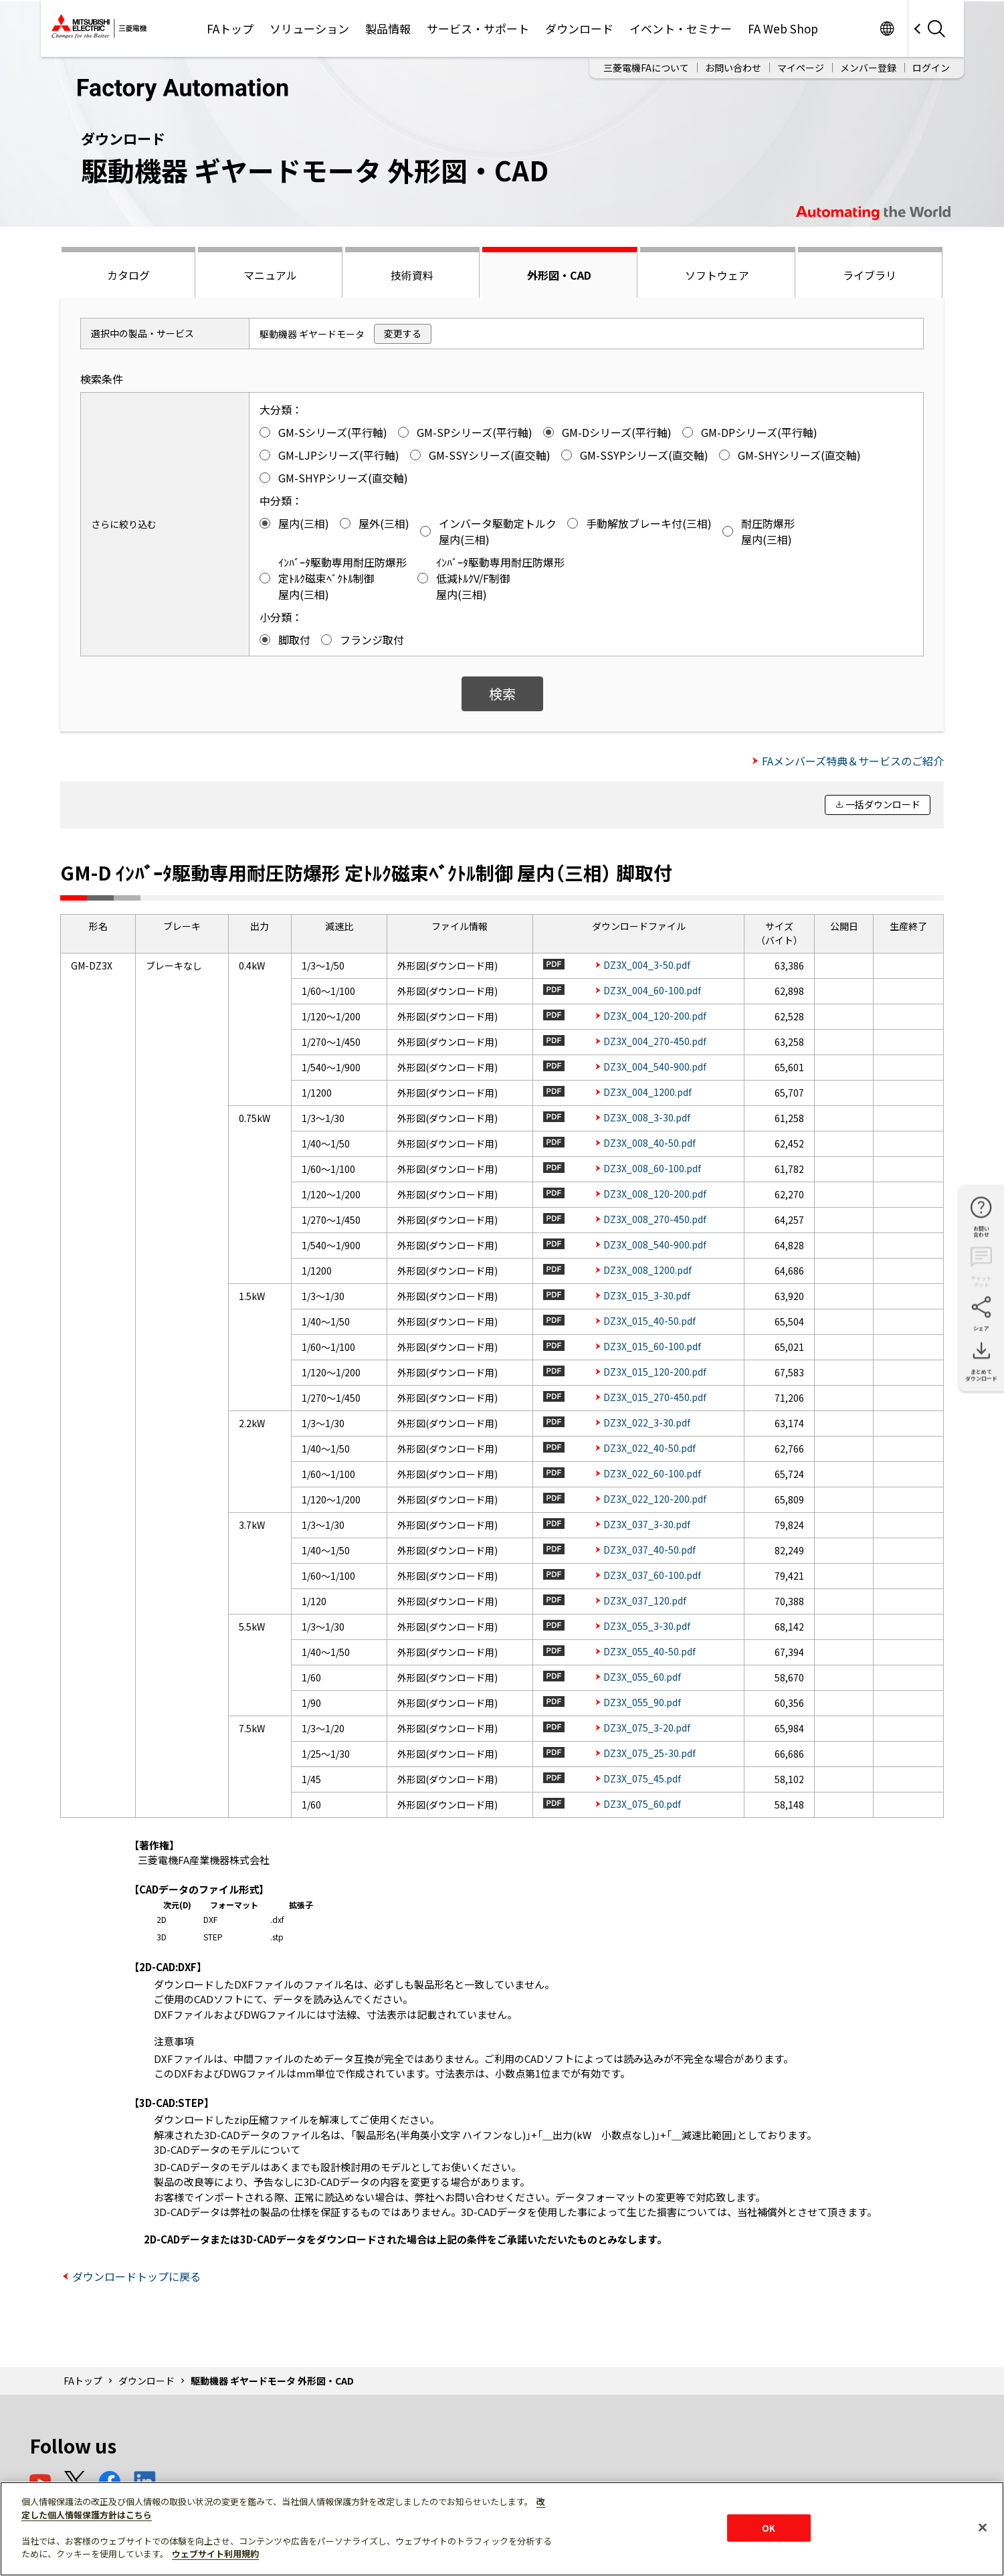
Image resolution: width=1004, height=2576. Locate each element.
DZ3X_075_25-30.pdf (649, 1753)
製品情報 (388, 28)
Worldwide (887, 28)
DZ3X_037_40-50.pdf (649, 1549)
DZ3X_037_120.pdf (644, 1600)
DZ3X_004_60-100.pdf (652, 990)
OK (768, 2527)
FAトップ (230, 28)
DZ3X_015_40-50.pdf (649, 1320)
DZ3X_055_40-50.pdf (649, 1651)
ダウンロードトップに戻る (136, 2276)
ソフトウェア (717, 275)
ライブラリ (869, 275)
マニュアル (270, 275)
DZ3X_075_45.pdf (642, 1778)
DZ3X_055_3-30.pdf (646, 1626)
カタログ (128, 275)
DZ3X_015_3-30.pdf (646, 1295)
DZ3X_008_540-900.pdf (654, 1244)
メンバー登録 (868, 67)
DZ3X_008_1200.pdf (647, 1270)
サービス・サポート (478, 28)
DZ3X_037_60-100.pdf (652, 1575)
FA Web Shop (783, 28)
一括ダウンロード (882, 804)
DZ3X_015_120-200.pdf (654, 1371)
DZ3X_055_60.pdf (642, 1676)
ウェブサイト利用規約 (215, 2553)
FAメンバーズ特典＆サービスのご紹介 (853, 761)
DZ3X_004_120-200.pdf (654, 1015)
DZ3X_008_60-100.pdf (652, 1168)
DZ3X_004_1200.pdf (647, 1092)
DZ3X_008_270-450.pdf (654, 1219)
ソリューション (309, 28)
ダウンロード (579, 28)
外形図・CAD (559, 275)
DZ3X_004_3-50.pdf (646, 965)
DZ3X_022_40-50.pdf (649, 1448)
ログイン (931, 67)
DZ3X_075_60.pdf (642, 1804)
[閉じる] (982, 2527)
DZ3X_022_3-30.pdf (646, 1422)
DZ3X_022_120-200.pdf (654, 1498)
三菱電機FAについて (646, 67)
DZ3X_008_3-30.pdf (646, 1117)
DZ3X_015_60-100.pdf (652, 1346)
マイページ (800, 67)
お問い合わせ (733, 67)
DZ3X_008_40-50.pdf (649, 1142)
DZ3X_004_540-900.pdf (654, 1066)
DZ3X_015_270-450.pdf (654, 1397)
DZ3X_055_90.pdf (642, 1702)
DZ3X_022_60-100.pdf (652, 1473)
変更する (402, 333)
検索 (502, 693)
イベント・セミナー (680, 28)
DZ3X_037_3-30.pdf (646, 1524)
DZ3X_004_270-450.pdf (654, 1041)
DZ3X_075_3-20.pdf (646, 1727)
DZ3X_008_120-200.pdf (654, 1193)
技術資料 (412, 275)
